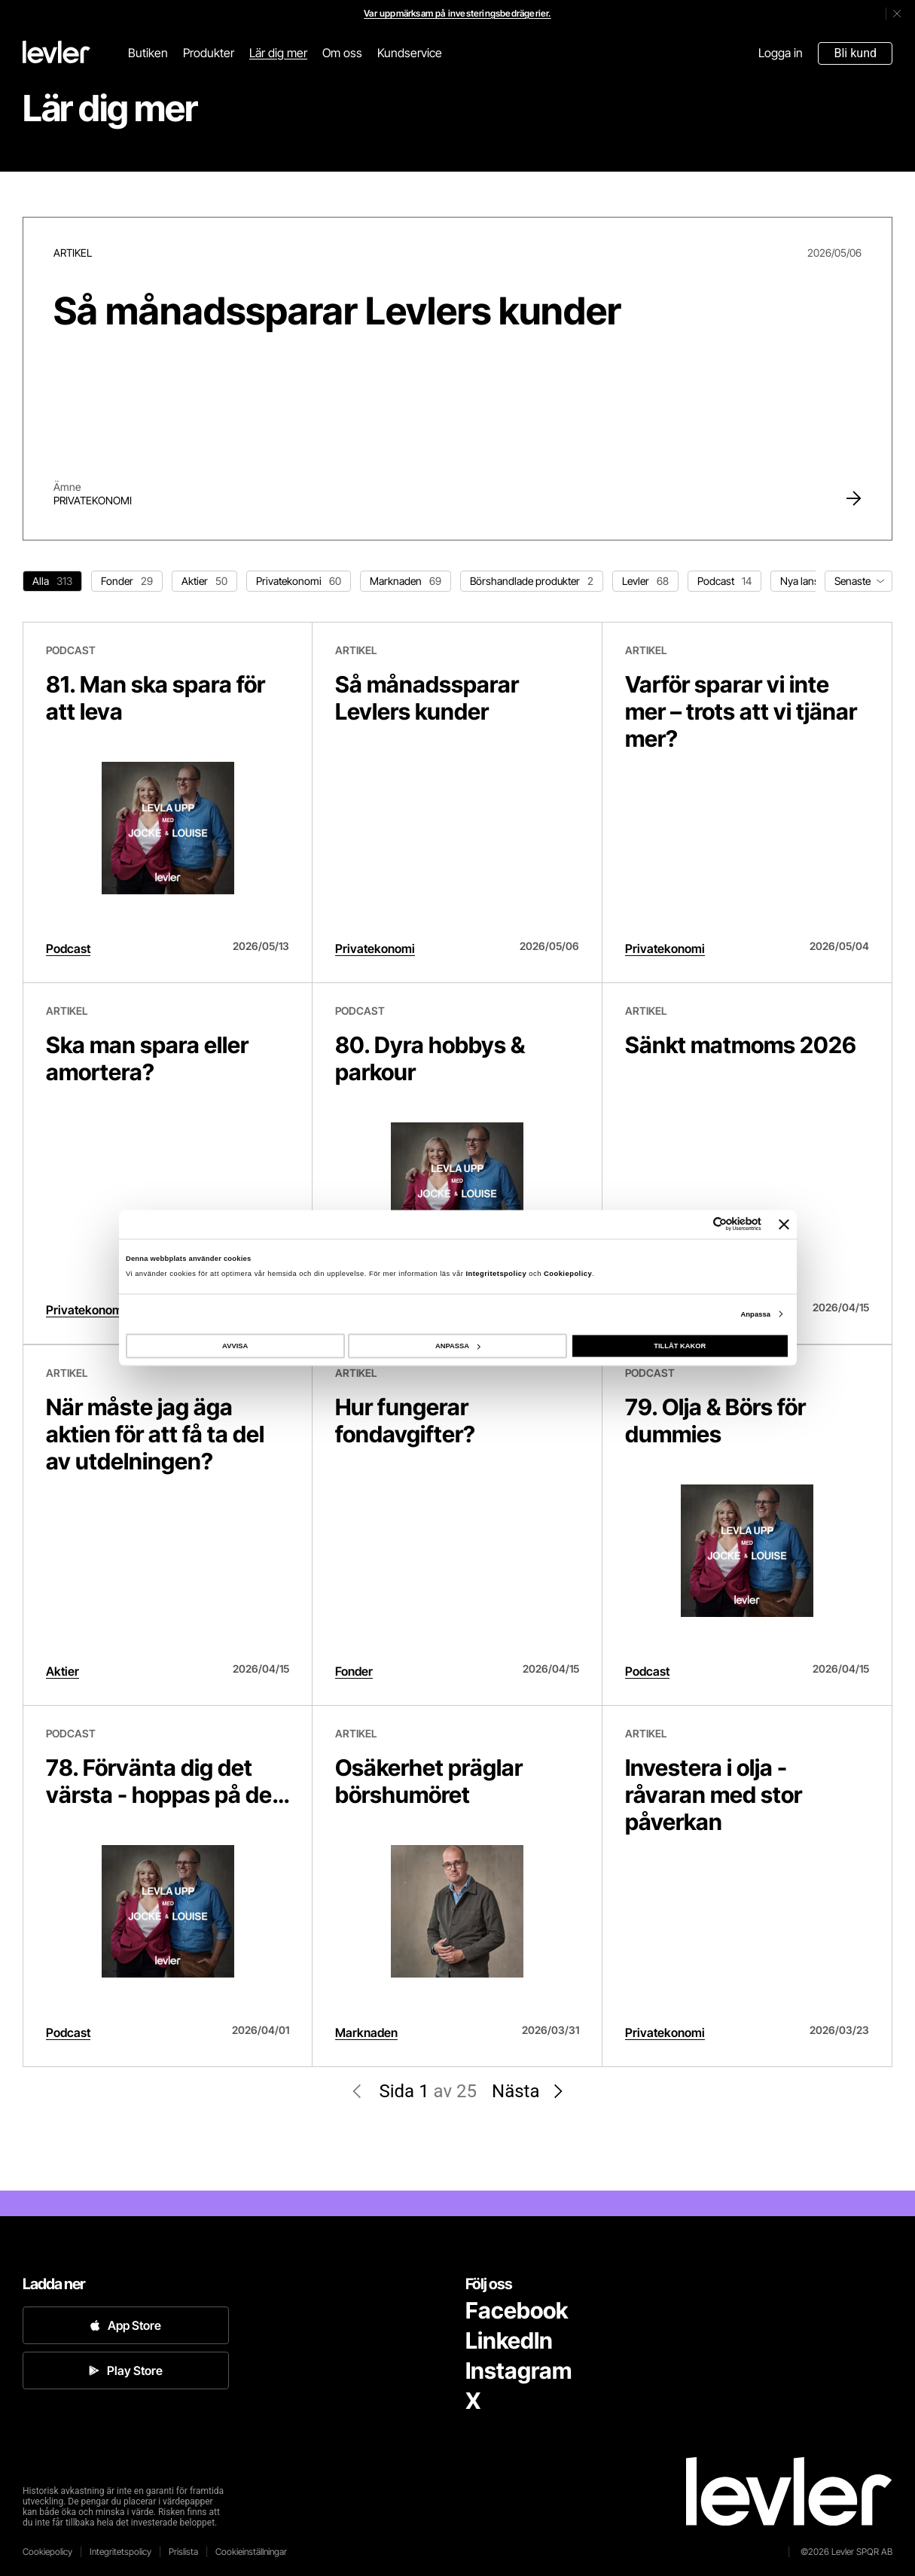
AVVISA (235, 1346)
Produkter (208, 52)
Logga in (780, 52)
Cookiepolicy (568, 1273)
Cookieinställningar (251, 2551)
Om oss (342, 52)
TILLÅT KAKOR (680, 1346)
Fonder (354, 1671)
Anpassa (755, 1313)
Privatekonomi (92, 500)
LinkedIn (509, 2340)
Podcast (68, 948)
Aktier (62, 1671)
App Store (125, 2325)
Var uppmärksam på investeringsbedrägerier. (457, 13)
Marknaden (366, 2032)
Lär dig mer (278, 52)
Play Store (126, 2370)
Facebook (516, 2310)
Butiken (148, 52)
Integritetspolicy (497, 1273)
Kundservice (409, 52)
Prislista (183, 2551)
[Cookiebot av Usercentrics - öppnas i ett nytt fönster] (695, 1224)
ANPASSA (457, 1346)
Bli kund (855, 53)
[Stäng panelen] (784, 1224)
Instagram (518, 2370)
